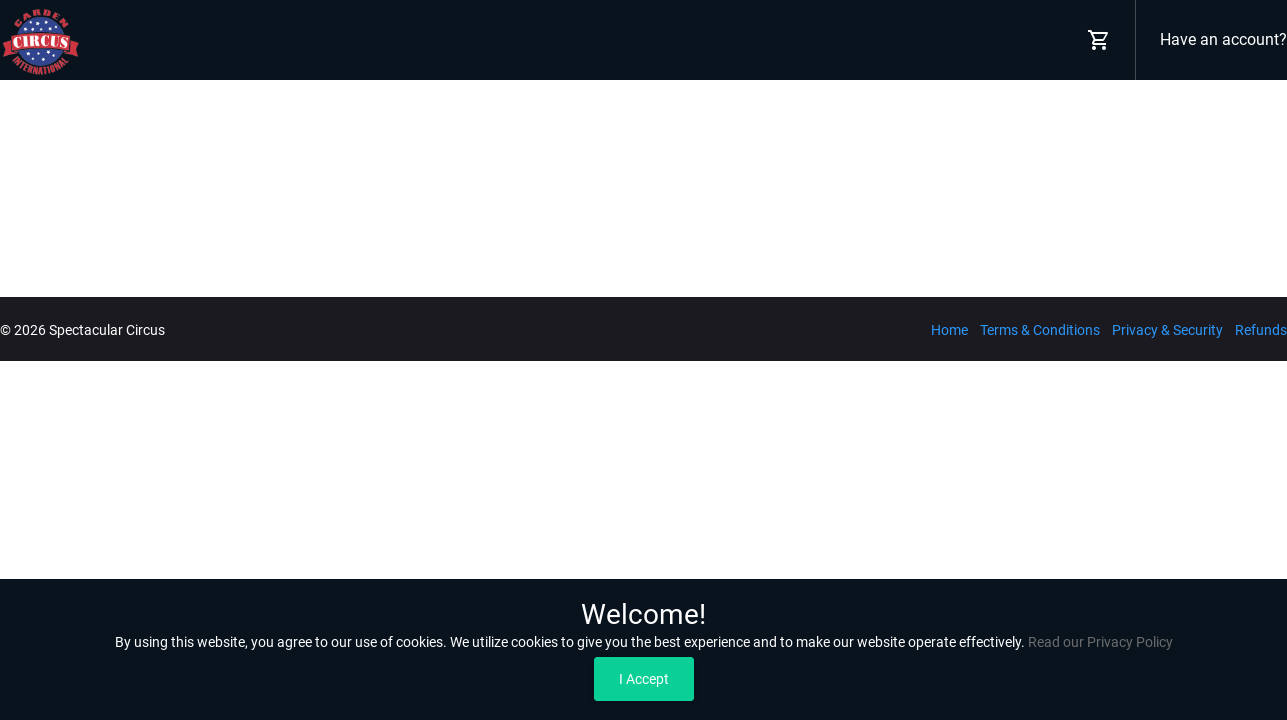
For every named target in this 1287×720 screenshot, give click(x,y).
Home (949, 330)
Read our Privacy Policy (1100, 642)
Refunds (1261, 330)
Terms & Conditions (1040, 330)
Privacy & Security (1167, 330)
